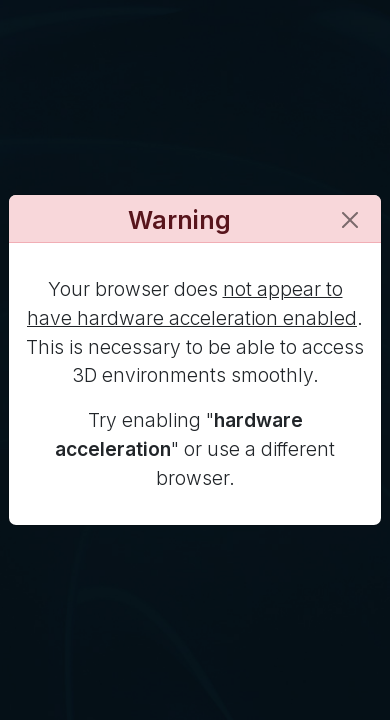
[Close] (349, 220)
